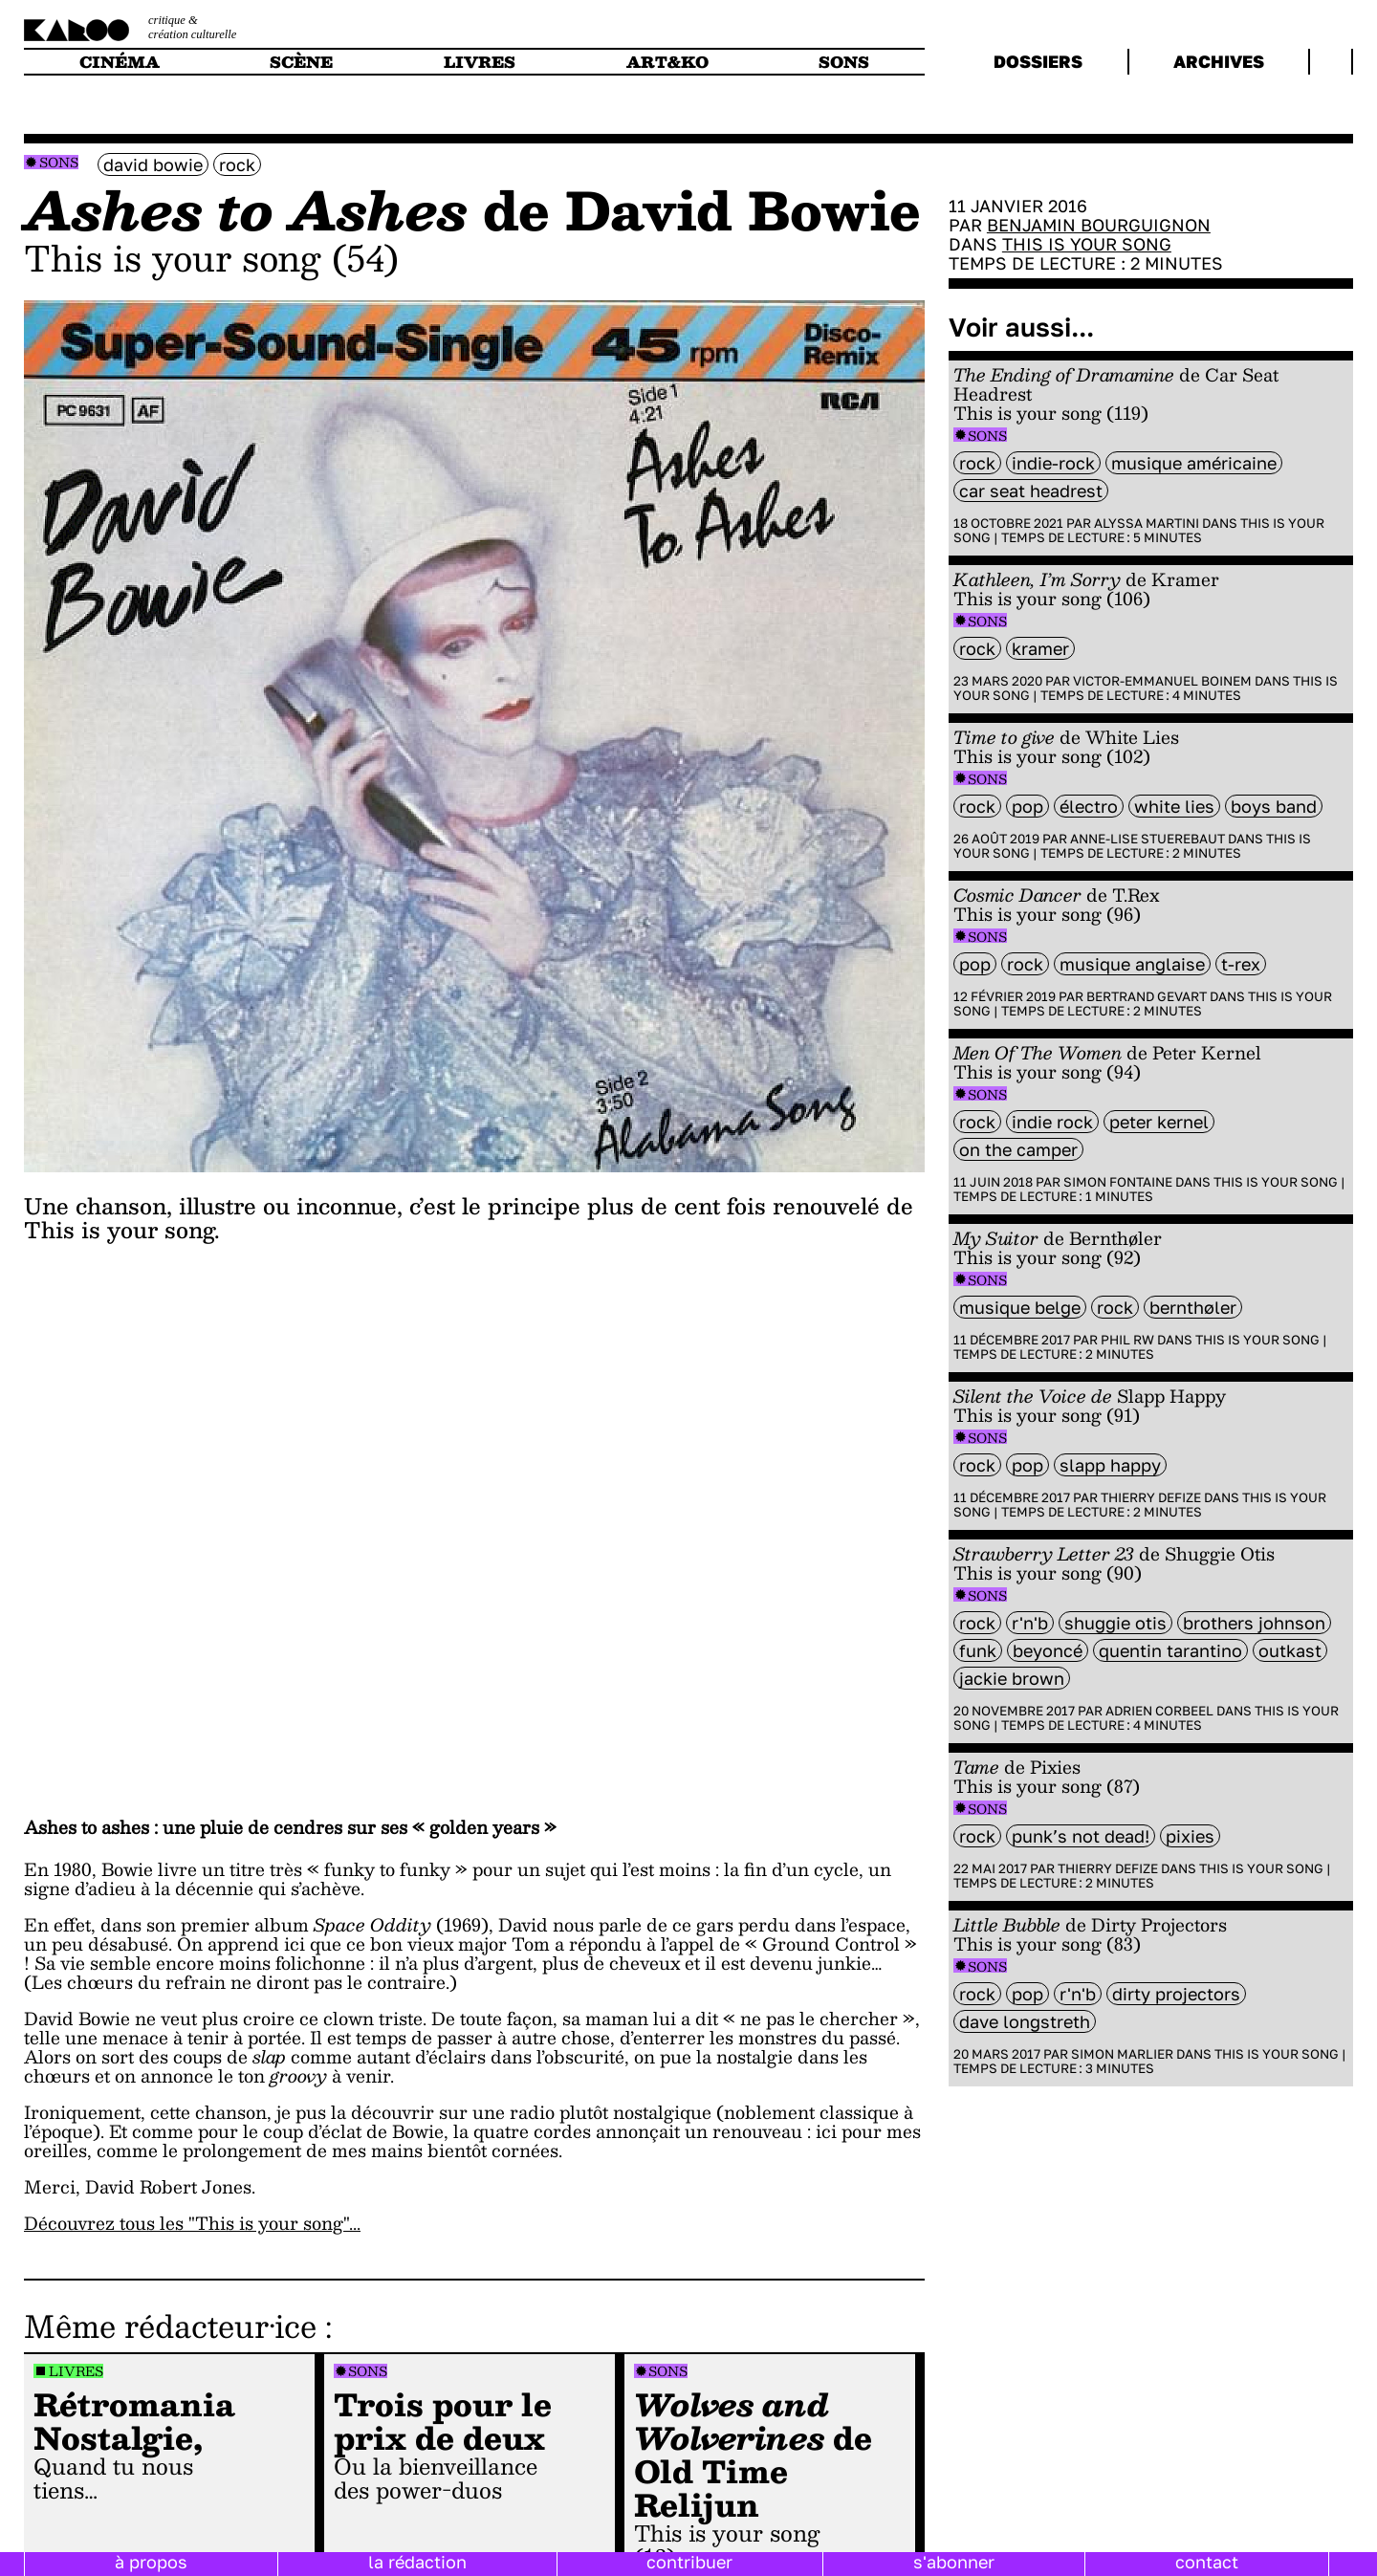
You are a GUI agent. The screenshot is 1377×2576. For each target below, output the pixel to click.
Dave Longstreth (1024, 2021)
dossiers (1038, 61)
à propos (151, 2561)
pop (1027, 806)
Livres (76, 2371)
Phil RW (1127, 1339)
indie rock (1052, 1121)
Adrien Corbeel (1159, 1710)
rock (237, 164)
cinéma (119, 62)
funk (977, 1650)
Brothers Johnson (1254, 1622)
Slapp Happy (1110, 1464)
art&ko (667, 62)
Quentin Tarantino (1170, 1650)
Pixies (1190, 1835)
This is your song (1086, 243)
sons (844, 62)
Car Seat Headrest (1031, 490)
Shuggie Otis (1115, 1622)
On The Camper (1018, 1149)
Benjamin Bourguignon (1099, 224)
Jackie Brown (1011, 1678)
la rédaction (417, 2561)
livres (479, 62)
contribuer (689, 2561)
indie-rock (1053, 462)
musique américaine (1194, 462)
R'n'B (1030, 1622)
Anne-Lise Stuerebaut (1147, 838)
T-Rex (1240, 963)
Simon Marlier (1122, 2054)
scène (301, 62)
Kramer (1040, 648)
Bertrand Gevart (1146, 996)
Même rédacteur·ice (170, 2325)
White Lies (1174, 806)
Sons (58, 162)
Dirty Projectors (1176, 1993)
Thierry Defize (1151, 1497)
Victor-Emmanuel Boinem (1162, 680)
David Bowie (153, 164)
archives (1218, 61)
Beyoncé (1047, 1650)
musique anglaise (1132, 963)
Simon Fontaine (1117, 1182)
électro (1089, 806)
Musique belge (1020, 1307)
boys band (1274, 806)
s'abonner (953, 2561)
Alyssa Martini (1146, 523)
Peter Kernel (1159, 1121)
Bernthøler (1192, 1307)
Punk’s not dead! (1080, 1835)
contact (1206, 2561)
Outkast (1290, 1650)
